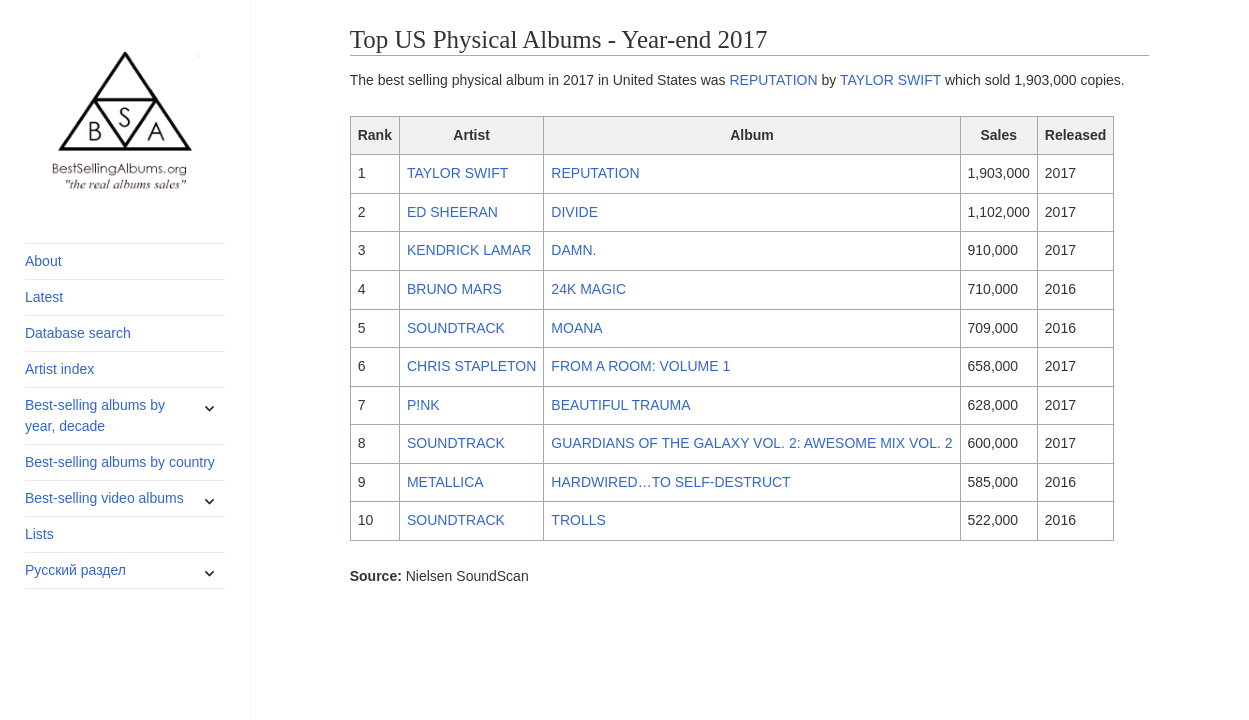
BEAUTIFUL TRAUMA (620, 405)
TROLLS (578, 520)
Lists (39, 534)
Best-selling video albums (104, 498)
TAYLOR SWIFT (890, 80)
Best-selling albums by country (120, 462)
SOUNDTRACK (456, 328)
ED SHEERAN (452, 212)
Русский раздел (75, 570)
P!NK (423, 405)
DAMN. (573, 250)
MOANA (576, 328)
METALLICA (445, 482)
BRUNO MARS (454, 289)
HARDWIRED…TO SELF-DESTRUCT (670, 482)
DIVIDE (574, 212)
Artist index (59, 369)
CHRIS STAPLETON (471, 366)
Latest (44, 297)
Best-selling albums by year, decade (95, 415)
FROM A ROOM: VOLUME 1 (640, 366)
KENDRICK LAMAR (469, 250)
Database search (78, 333)
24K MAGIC (588, 289)
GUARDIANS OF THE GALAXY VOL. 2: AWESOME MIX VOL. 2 (751, 443)
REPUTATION (773, 80)
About (43, 261)
